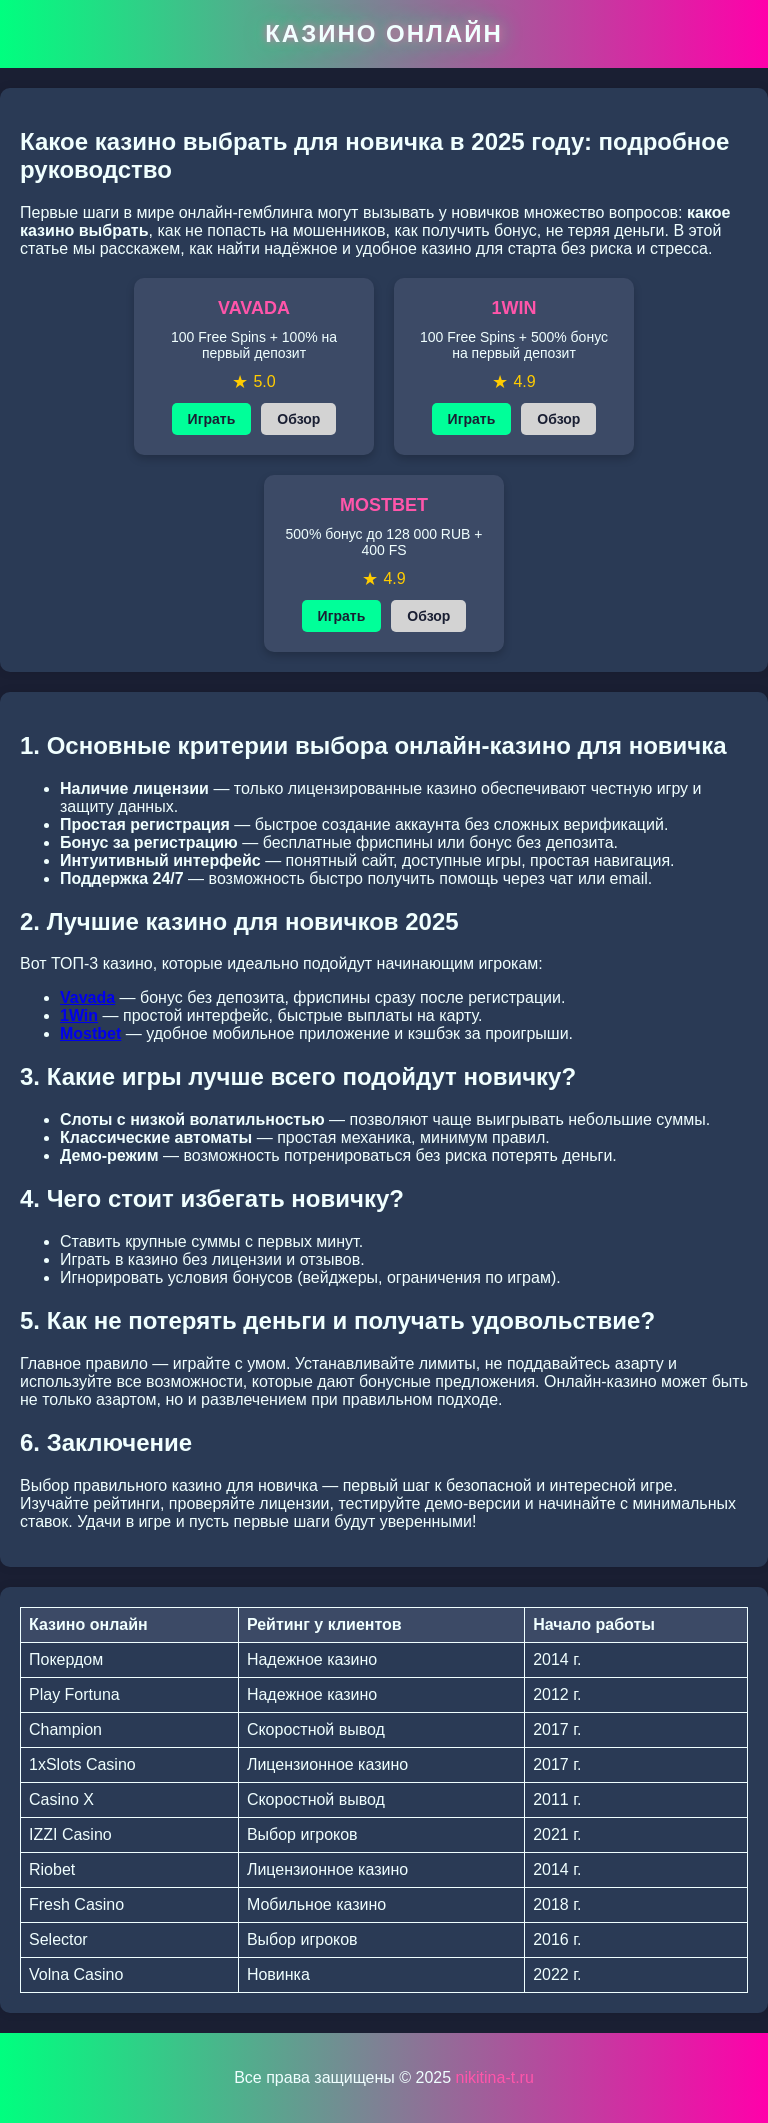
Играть (212, 419)
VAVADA (254, 308)
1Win (79, 1015)
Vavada (87, 997)
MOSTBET (384, 505)
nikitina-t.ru (495, 2077)
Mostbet (90, 1033)
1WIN (514, 308)
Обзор (298, 419)
